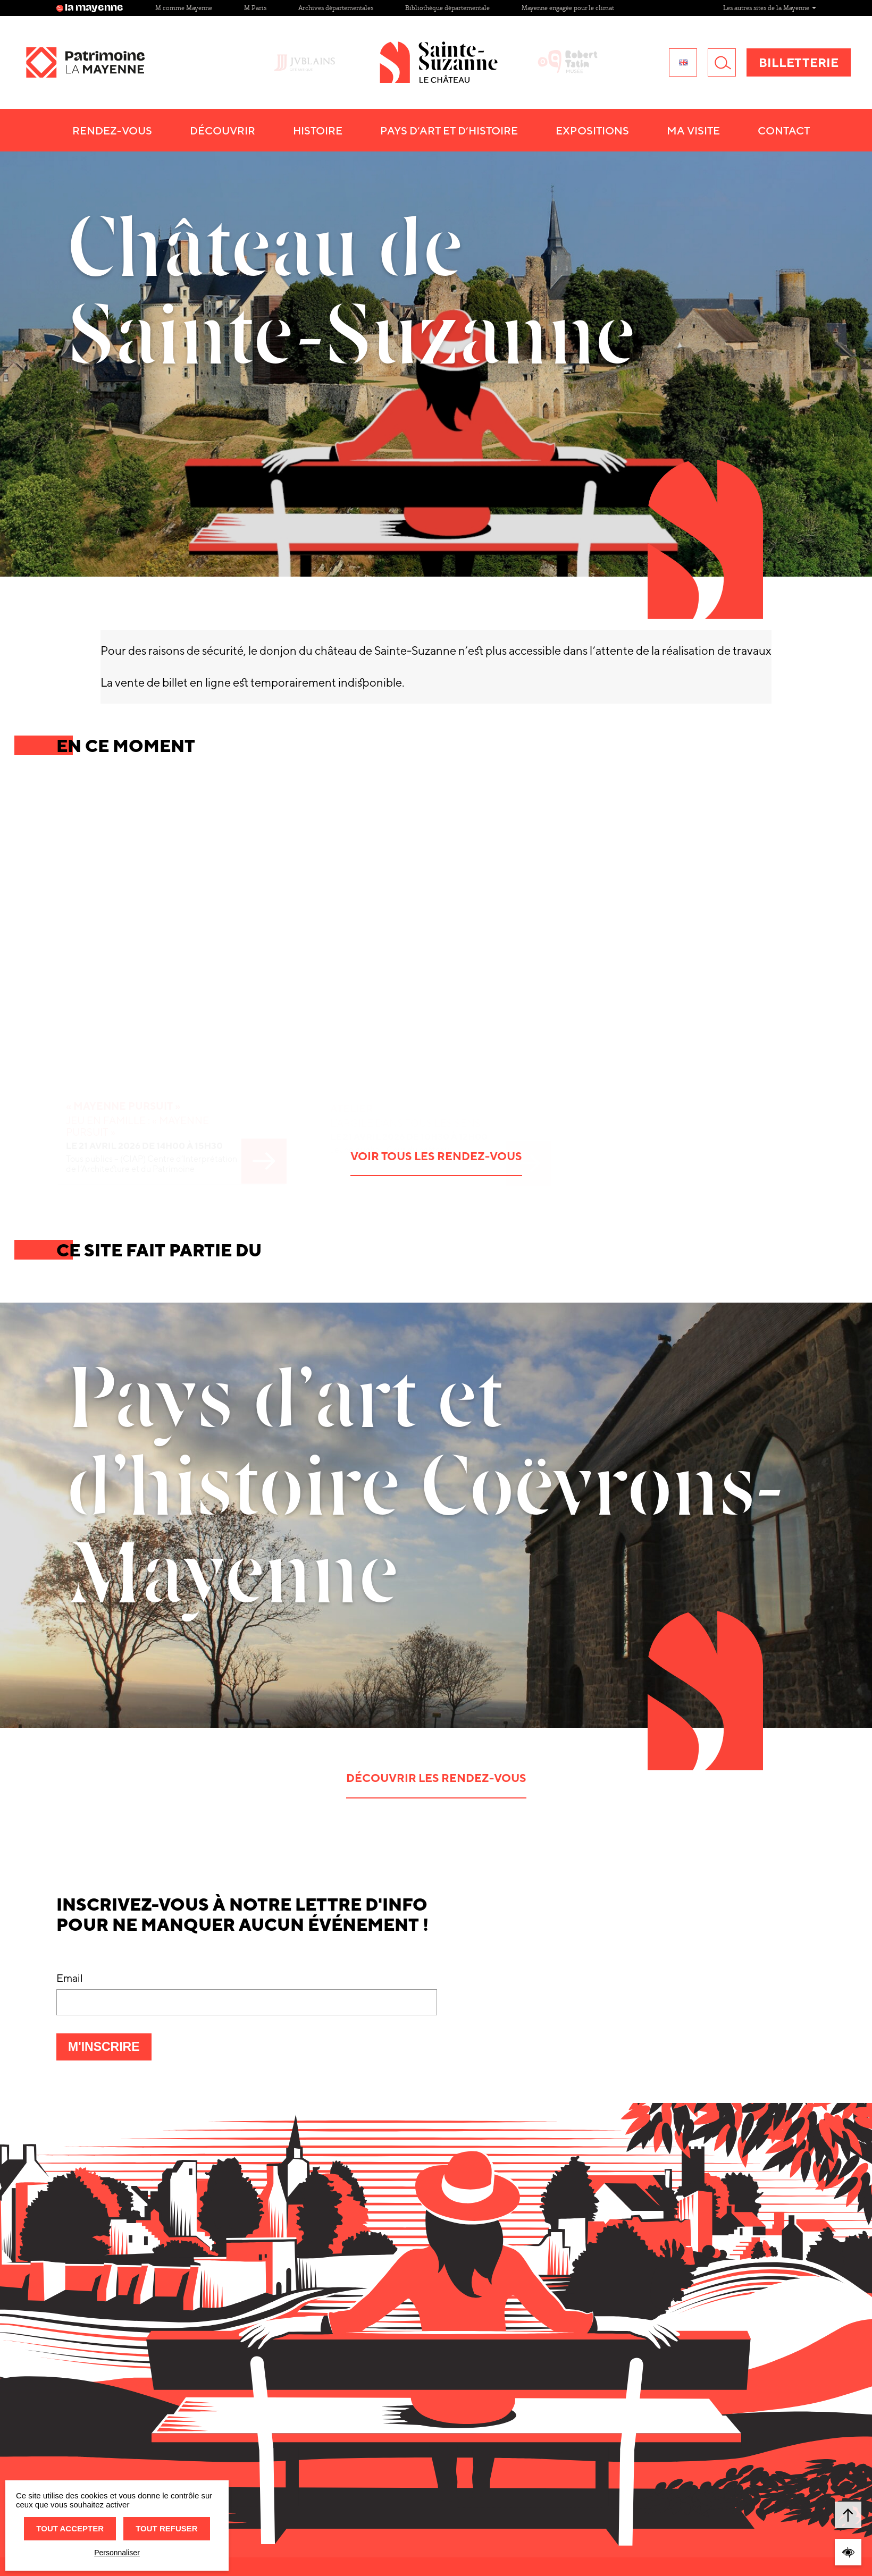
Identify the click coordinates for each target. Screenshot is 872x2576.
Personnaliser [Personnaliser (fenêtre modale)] (117, 2552)
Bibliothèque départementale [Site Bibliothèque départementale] (447, 7)
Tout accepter (70, 2528)
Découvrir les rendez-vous (436, 1778)
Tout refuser (166, 2528)
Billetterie (799, 62)
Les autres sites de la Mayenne (769, 7)
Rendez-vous (145, 130)
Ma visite (726, 130)
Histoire (350, 130)
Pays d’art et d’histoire (482, 130)
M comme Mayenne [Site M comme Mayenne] (183, 7)
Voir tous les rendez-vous (436, 1156)
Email (69, 1978)
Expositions (625, 130)
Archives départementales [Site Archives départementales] (335, 7)
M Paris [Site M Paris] (255, 7)
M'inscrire (110, 2049)
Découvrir (255, 130)
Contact (817, 130)
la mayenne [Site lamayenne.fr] (89, 8)
